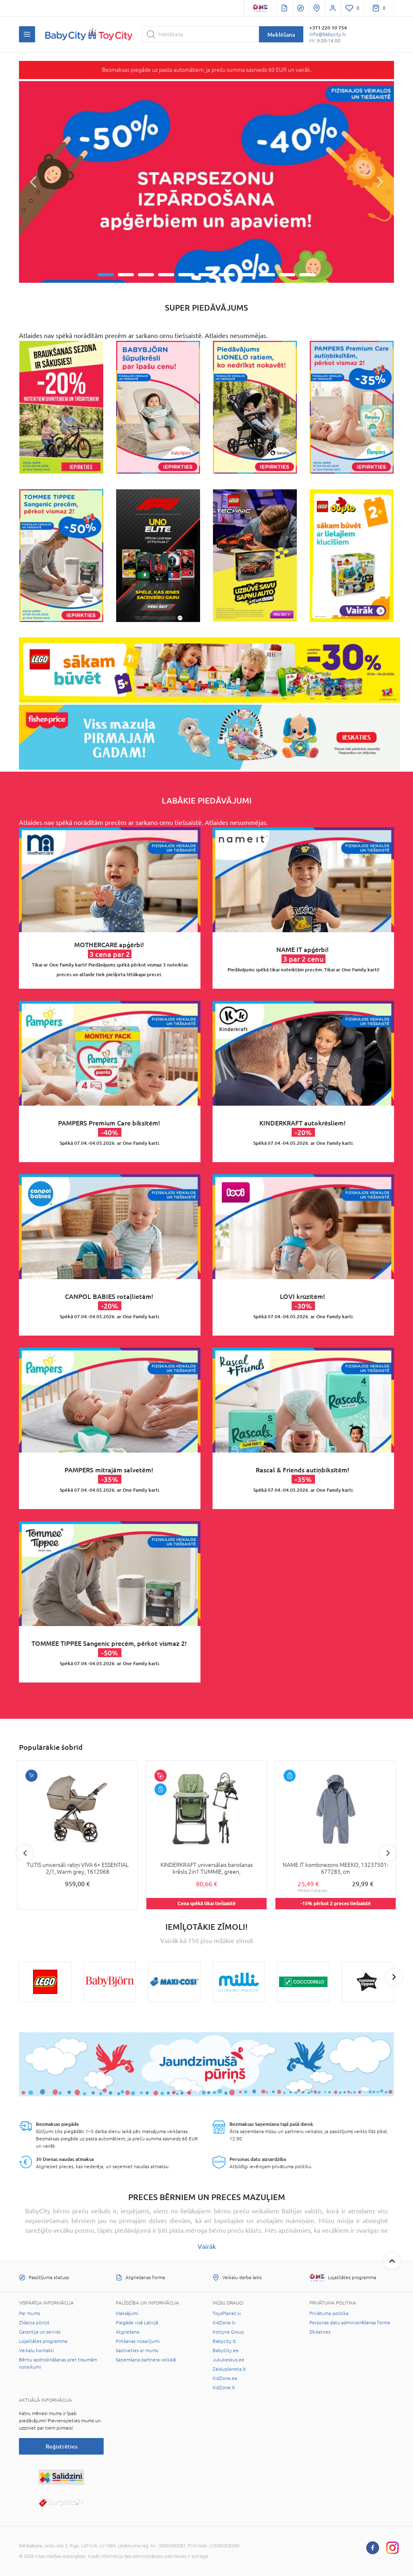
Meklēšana (281, 34)
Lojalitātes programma (43, 2341)
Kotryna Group (228, 2332)
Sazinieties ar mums (137, 2350)
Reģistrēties (61, 2446)
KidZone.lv (224, 2322)
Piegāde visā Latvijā (137, 2322)
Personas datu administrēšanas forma (349, 2322)
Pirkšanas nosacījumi (138, 2341)
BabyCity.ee (226, 2350)
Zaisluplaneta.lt (229, 2369)
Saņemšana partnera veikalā (146, 2360)
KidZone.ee (225, 2378)
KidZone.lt (224, 2387)
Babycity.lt (224, 2341)
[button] (33, 182)
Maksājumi (127, 2313)
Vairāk (207, 2246)
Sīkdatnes (319, 2332)
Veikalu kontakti (36, 2350)
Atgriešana (127, 2332)
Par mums (29, 2313)
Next (388, 1853)
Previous (25, 1853)
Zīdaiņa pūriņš (34, 2322)
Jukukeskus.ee (228, 2360)
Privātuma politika (328, 2313)
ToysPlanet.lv (227, 2313)
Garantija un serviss (39, 2332)
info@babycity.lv (327, 34)
